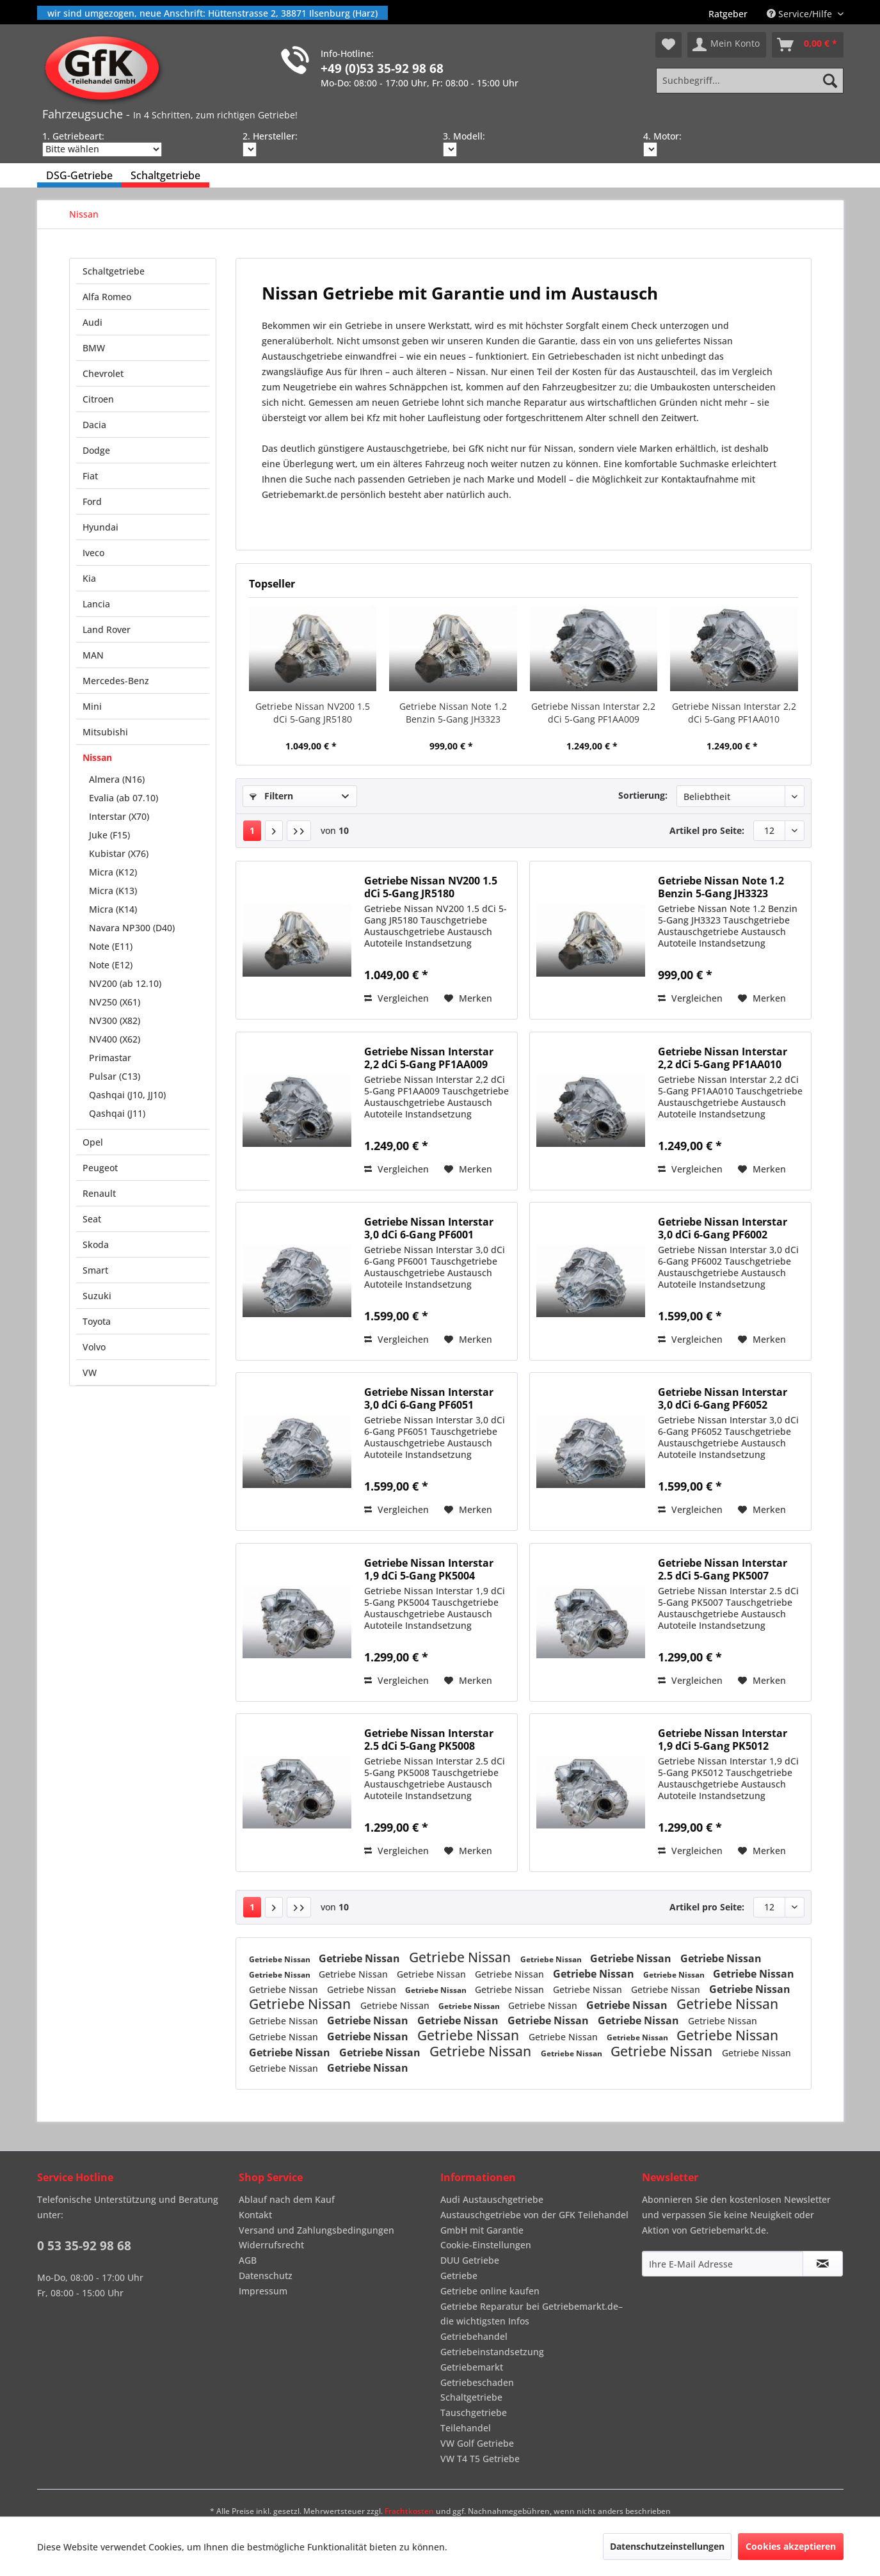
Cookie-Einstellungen (485, 2245)
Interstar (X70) (119, 816)
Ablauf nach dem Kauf (287, 2199)
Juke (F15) (109, 835)
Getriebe (458, 2275)
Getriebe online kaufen (490, 2291)
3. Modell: (464, 136)
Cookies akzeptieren (791, 2546)
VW (90, 1372)
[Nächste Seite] (274, 830)
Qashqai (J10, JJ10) (127, 1095)
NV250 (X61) (114, 1002)
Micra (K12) (113, 872)
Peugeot (100, 1168)
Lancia (96, 604)
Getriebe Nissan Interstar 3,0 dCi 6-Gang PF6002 (722, 1228)
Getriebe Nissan (280, 1959)
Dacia (94, 425)
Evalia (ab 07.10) (123, 798)
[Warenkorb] (808, 45)
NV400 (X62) (114, 1039)
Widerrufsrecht (271, 2245)
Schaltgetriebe (114, 271)
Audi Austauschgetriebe (491, 2199)
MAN (93, 655)
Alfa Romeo (107, 297)
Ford (92, 501)
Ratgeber (728, 14)
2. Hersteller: (270, 136)
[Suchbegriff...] (749, 80)
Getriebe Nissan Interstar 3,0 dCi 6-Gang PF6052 (722, 1398)
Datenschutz (265, 2275)
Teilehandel (465, 2428)
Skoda (96, 1244)
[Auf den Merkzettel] (468, 998)
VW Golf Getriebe (477, 2443)
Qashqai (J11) (117, 1113)
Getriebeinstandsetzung (492, 2352)
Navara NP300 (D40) (132, 928)
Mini (92, 706)
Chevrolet (103, 373)
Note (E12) (110, 965)
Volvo (94, 1347)
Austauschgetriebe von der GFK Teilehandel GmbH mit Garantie (534, 2222)
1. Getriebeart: (73, 136)
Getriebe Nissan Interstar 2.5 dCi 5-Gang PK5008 (428, 1739)
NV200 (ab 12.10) (125, 983)
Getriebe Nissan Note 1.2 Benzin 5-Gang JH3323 (453, 712)
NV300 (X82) (114, 1020)
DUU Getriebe (469, 2260)
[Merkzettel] (668, 45)
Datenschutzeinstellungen (667, 2546)
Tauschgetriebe (473, 2412)
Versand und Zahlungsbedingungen (316, 2230)
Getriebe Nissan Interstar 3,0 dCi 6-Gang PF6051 (428, 1398)
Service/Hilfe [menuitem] (801, 14)
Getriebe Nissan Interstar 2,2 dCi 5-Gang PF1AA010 (734, 712)
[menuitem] (728, 14)
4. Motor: (662, 136)
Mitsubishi (105, 732)
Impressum (263, 2291)
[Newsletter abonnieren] (823, 2263)
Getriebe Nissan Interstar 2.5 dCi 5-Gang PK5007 (722, 1569)
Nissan (97, 757)
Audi (92, 322)
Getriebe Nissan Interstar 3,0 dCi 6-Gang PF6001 (428, 1228)
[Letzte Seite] (299, 830)
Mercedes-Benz (116, 681)
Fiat (90, 476)
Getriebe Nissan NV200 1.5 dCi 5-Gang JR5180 (312, 712)
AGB (248, 2260)
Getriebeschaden (477, 2382)
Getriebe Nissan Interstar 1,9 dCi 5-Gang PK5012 (722, 1739)
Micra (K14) (113, 909)
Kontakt (255, 2215)
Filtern (271, 796)
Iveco (93, 553)
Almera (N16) (117, 779)
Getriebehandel (474, 2336)
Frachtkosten (409, 2511)
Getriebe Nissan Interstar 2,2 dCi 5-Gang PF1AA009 (593, 712)
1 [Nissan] (252, 830)
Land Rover (107, 629)
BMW (94, 348)
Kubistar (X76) (118, 853)
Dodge (96, 450)
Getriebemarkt (471, 2367)
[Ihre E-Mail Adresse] (722, 2263)
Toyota (97, 1321)
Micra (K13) (113, 890)
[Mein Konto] (726, 45)
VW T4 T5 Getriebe (480, 2458)
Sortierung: (643, 795)
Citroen (98, 399)
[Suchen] (830, 80)
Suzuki (97, 1296)
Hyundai (100, 527)
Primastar (110, 1058)
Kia (89, 578)
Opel (93, 1142)
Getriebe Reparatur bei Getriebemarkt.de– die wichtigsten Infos (531, 2314)
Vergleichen (396, 998)
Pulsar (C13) (114, 1076)
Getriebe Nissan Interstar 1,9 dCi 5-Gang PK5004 (428, 1569)
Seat (92, 1219)
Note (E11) (110, 946)
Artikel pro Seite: (706, 830)
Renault (99, 1193)
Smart (95, 1270)
